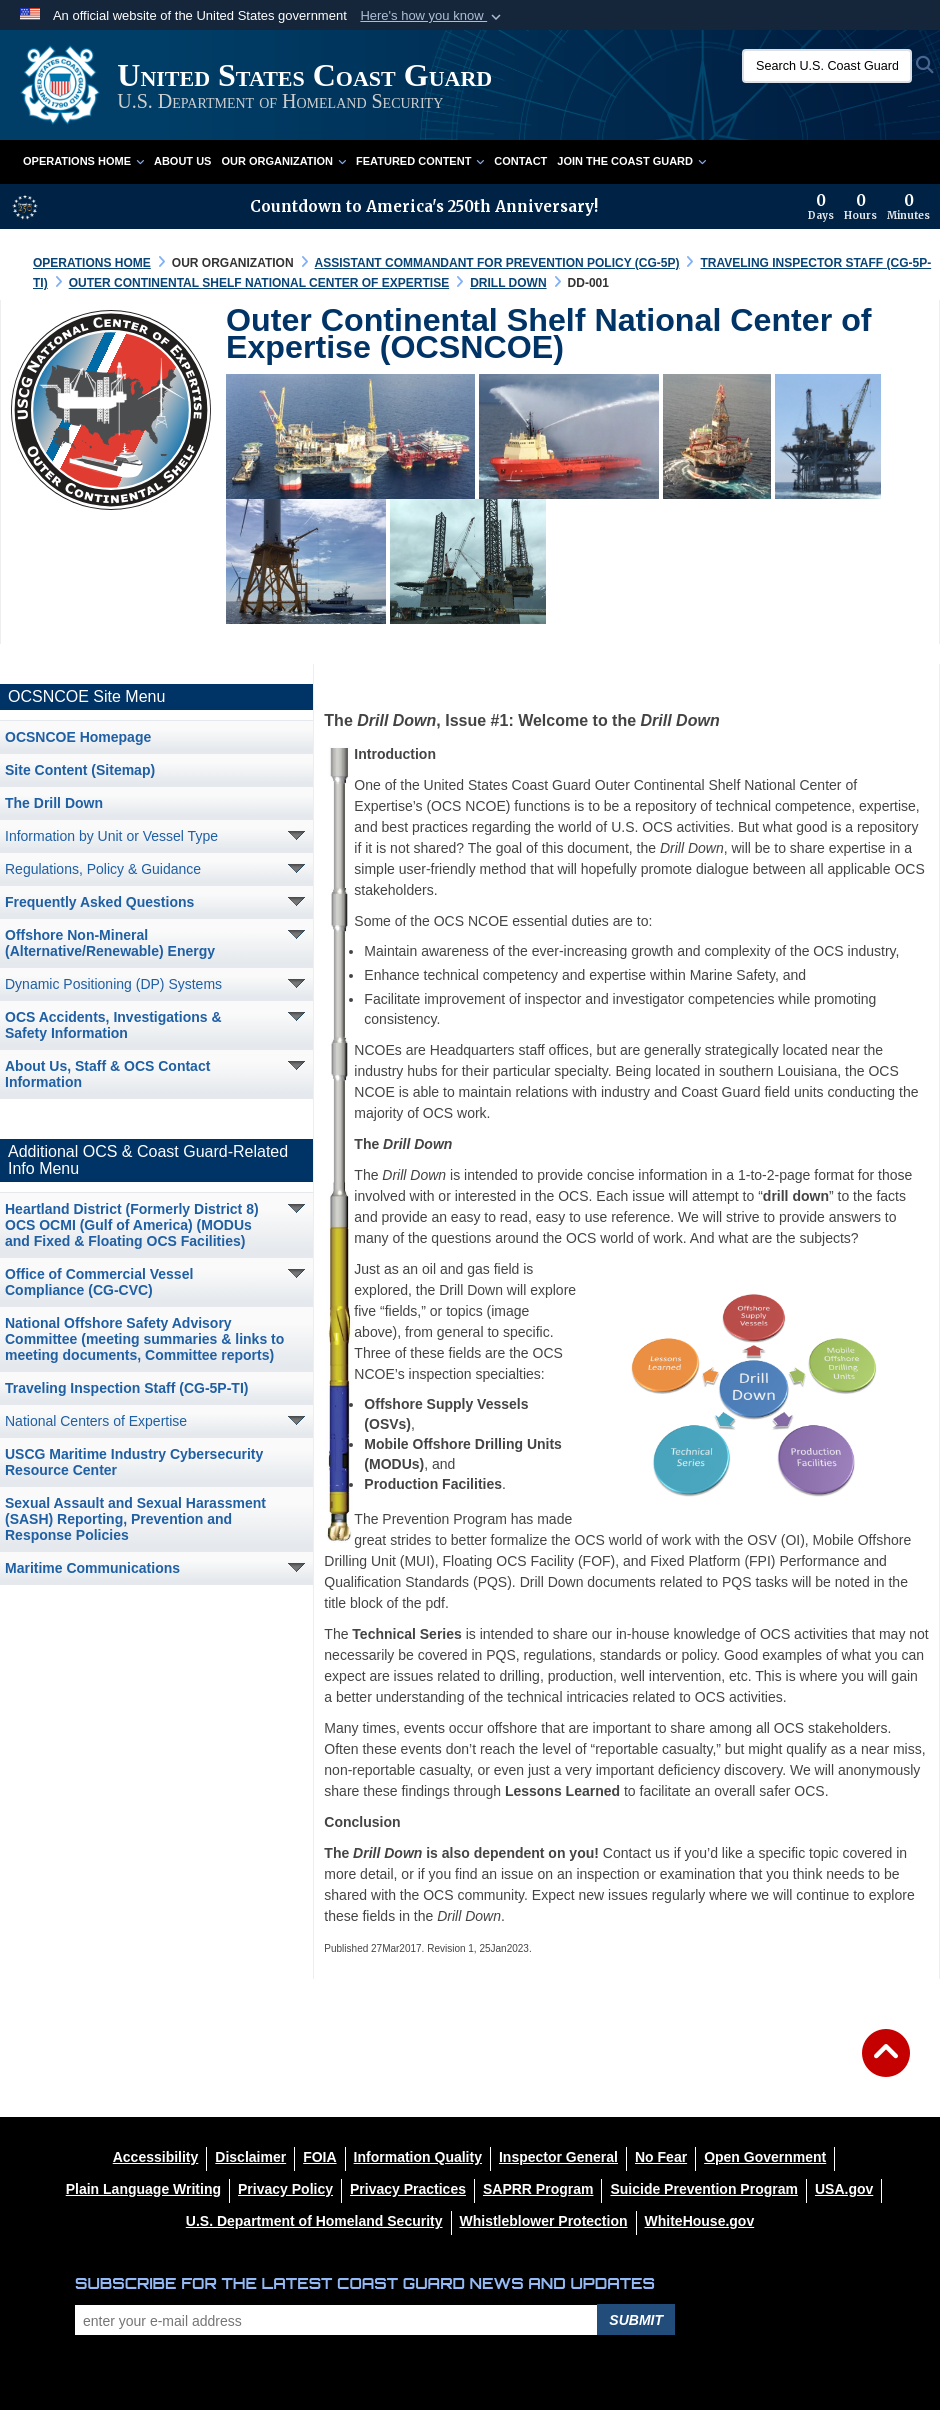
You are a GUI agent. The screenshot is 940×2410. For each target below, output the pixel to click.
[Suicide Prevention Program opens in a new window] (704, 2189)
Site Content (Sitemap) (80, 770)
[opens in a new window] (250, 2157)
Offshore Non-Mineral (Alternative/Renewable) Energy (110, 943)
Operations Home (83, 161)
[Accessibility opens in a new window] (156, 2157)
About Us (182, 161)
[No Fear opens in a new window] (661, 2157)
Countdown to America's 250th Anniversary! (424, 206)
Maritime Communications (92, 1568)
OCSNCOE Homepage (78, 737)
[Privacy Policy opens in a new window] (285, 2189)
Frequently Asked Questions (99, 902)
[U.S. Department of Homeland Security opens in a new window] (314, 2221)
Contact (520, 161)
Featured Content (420, 161)
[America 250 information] (25, 207)
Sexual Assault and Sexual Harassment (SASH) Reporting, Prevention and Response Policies (135, 1519)
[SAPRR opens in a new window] (538, 2189)
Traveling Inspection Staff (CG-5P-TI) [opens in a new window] (126, 1388)
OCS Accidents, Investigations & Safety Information (113, 1025)
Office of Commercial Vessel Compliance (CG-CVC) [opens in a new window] (99, 1282)
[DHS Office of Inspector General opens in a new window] (558, 2157)
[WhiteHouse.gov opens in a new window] (700, 2221)
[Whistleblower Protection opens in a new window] (544, 2221)
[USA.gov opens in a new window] (844, 2189)
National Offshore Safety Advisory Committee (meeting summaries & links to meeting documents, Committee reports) (144, 1339)
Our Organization (283, 161)
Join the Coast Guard (631, 161)
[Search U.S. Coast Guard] (827, 66)
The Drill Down (54, 803)
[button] (432, 16)
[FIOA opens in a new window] (319, 2157)
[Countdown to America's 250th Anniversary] (869, 207)
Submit (636, 2320)
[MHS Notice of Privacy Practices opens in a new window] (408, 2189)
